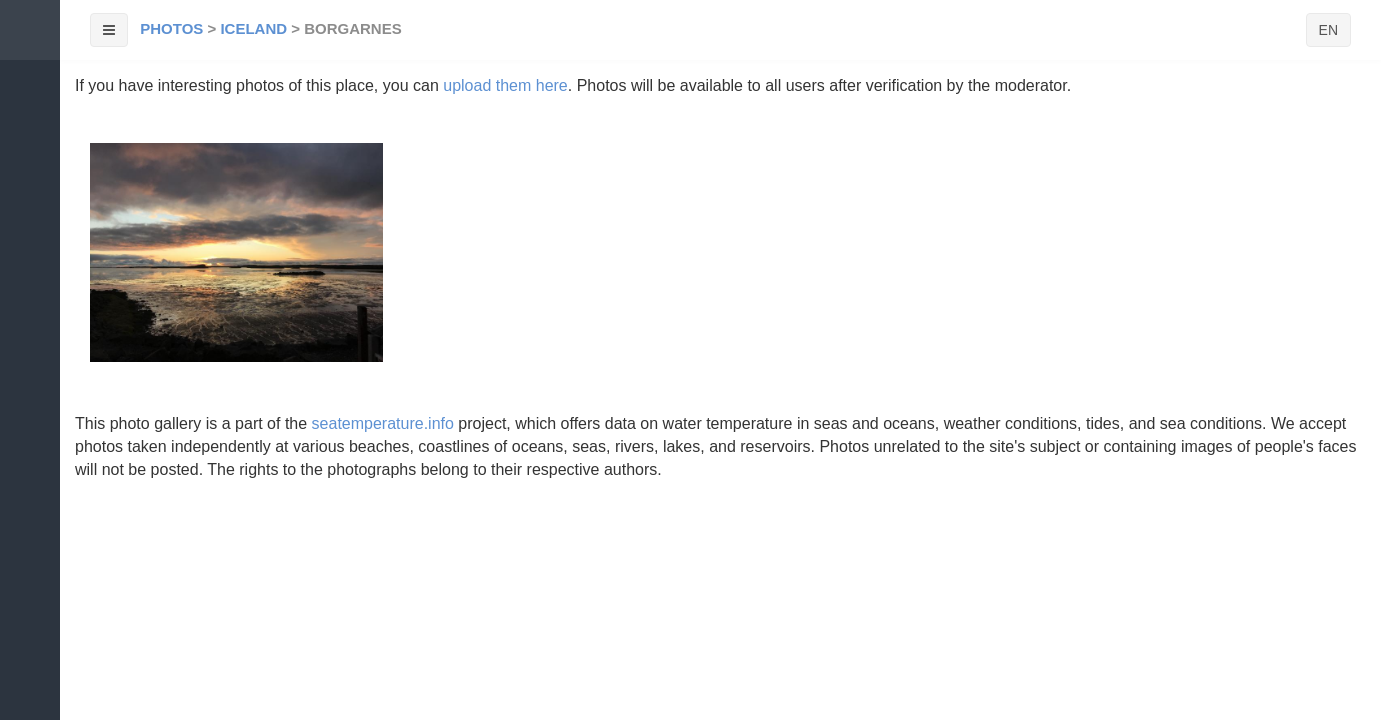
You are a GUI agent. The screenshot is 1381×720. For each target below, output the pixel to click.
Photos (171, 28)
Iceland (253, 28)
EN (1328, 30)
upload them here (505, 85)
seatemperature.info (383, 423)
